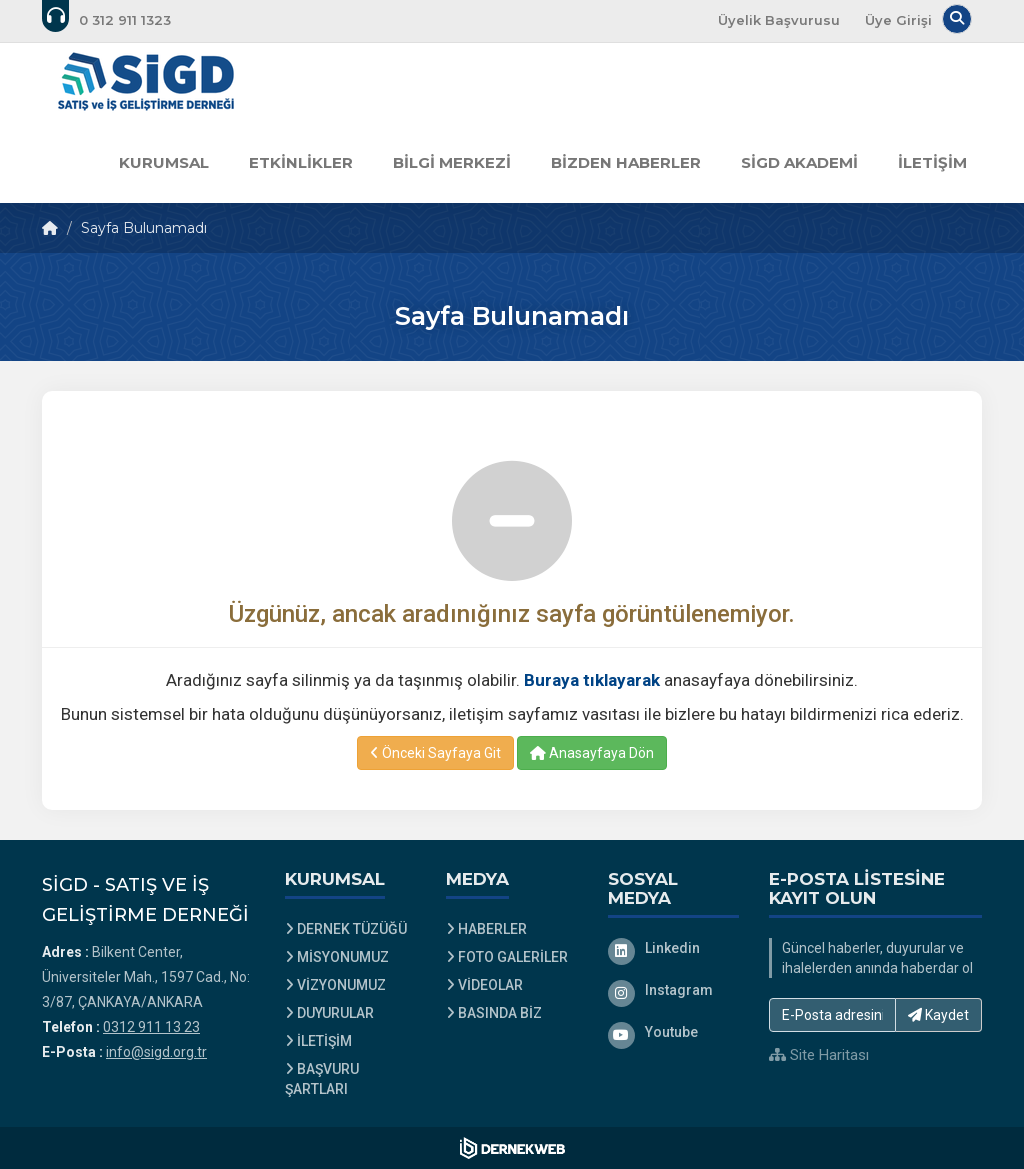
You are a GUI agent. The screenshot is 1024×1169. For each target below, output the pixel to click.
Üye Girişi (898, 20)
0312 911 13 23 (151, 1027)
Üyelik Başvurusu (779, 20)
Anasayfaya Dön (592, 753)
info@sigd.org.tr (156, 1052)
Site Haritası (819, 1055)
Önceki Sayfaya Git (435, 753)
